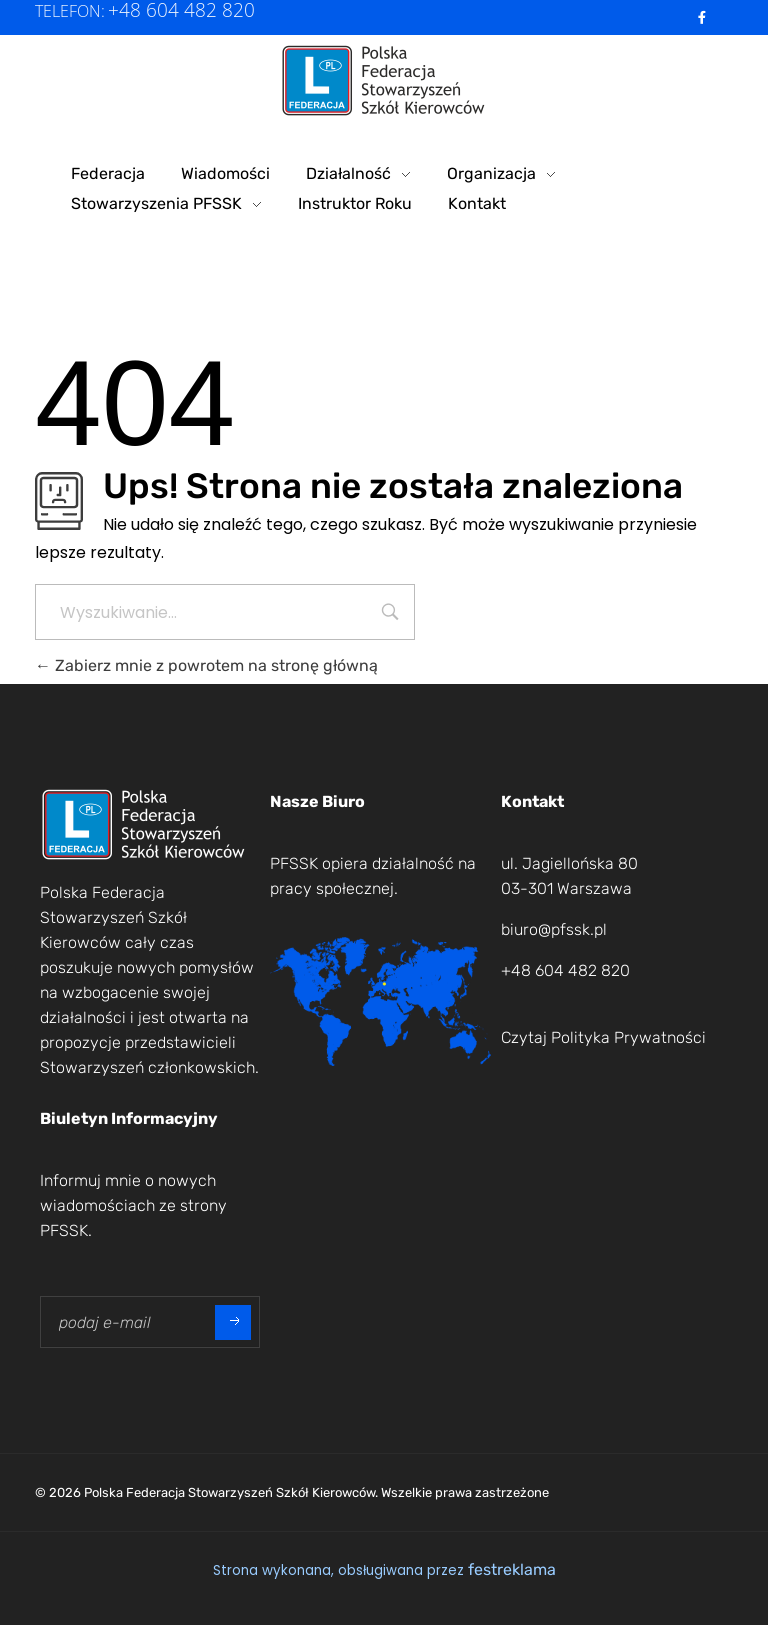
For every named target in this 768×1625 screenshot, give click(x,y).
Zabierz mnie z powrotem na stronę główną (206, 665)
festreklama (512, 1569)
